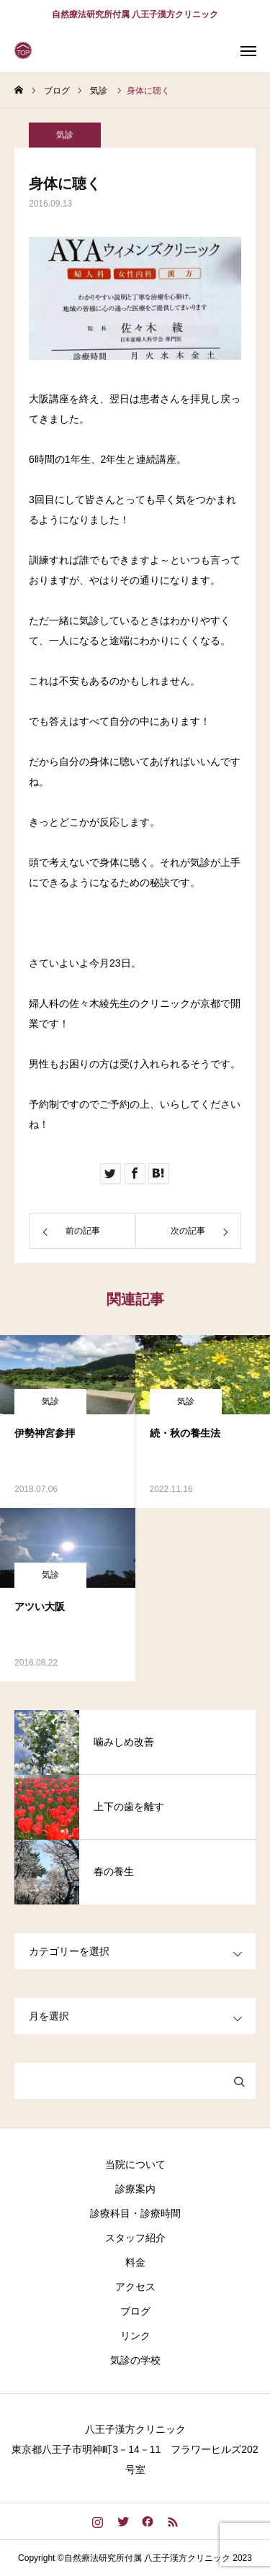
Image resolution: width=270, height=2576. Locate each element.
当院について (135, 2164)
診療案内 (135, 2189)
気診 (64, 139)
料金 (135, 2262)
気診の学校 (135, 2360)
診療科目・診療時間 (135, 2213)
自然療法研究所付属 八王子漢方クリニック (135, 14)
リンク (135, 2335)
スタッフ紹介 (135, 2237)
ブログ (135, 2311)
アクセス (135, 2286)
